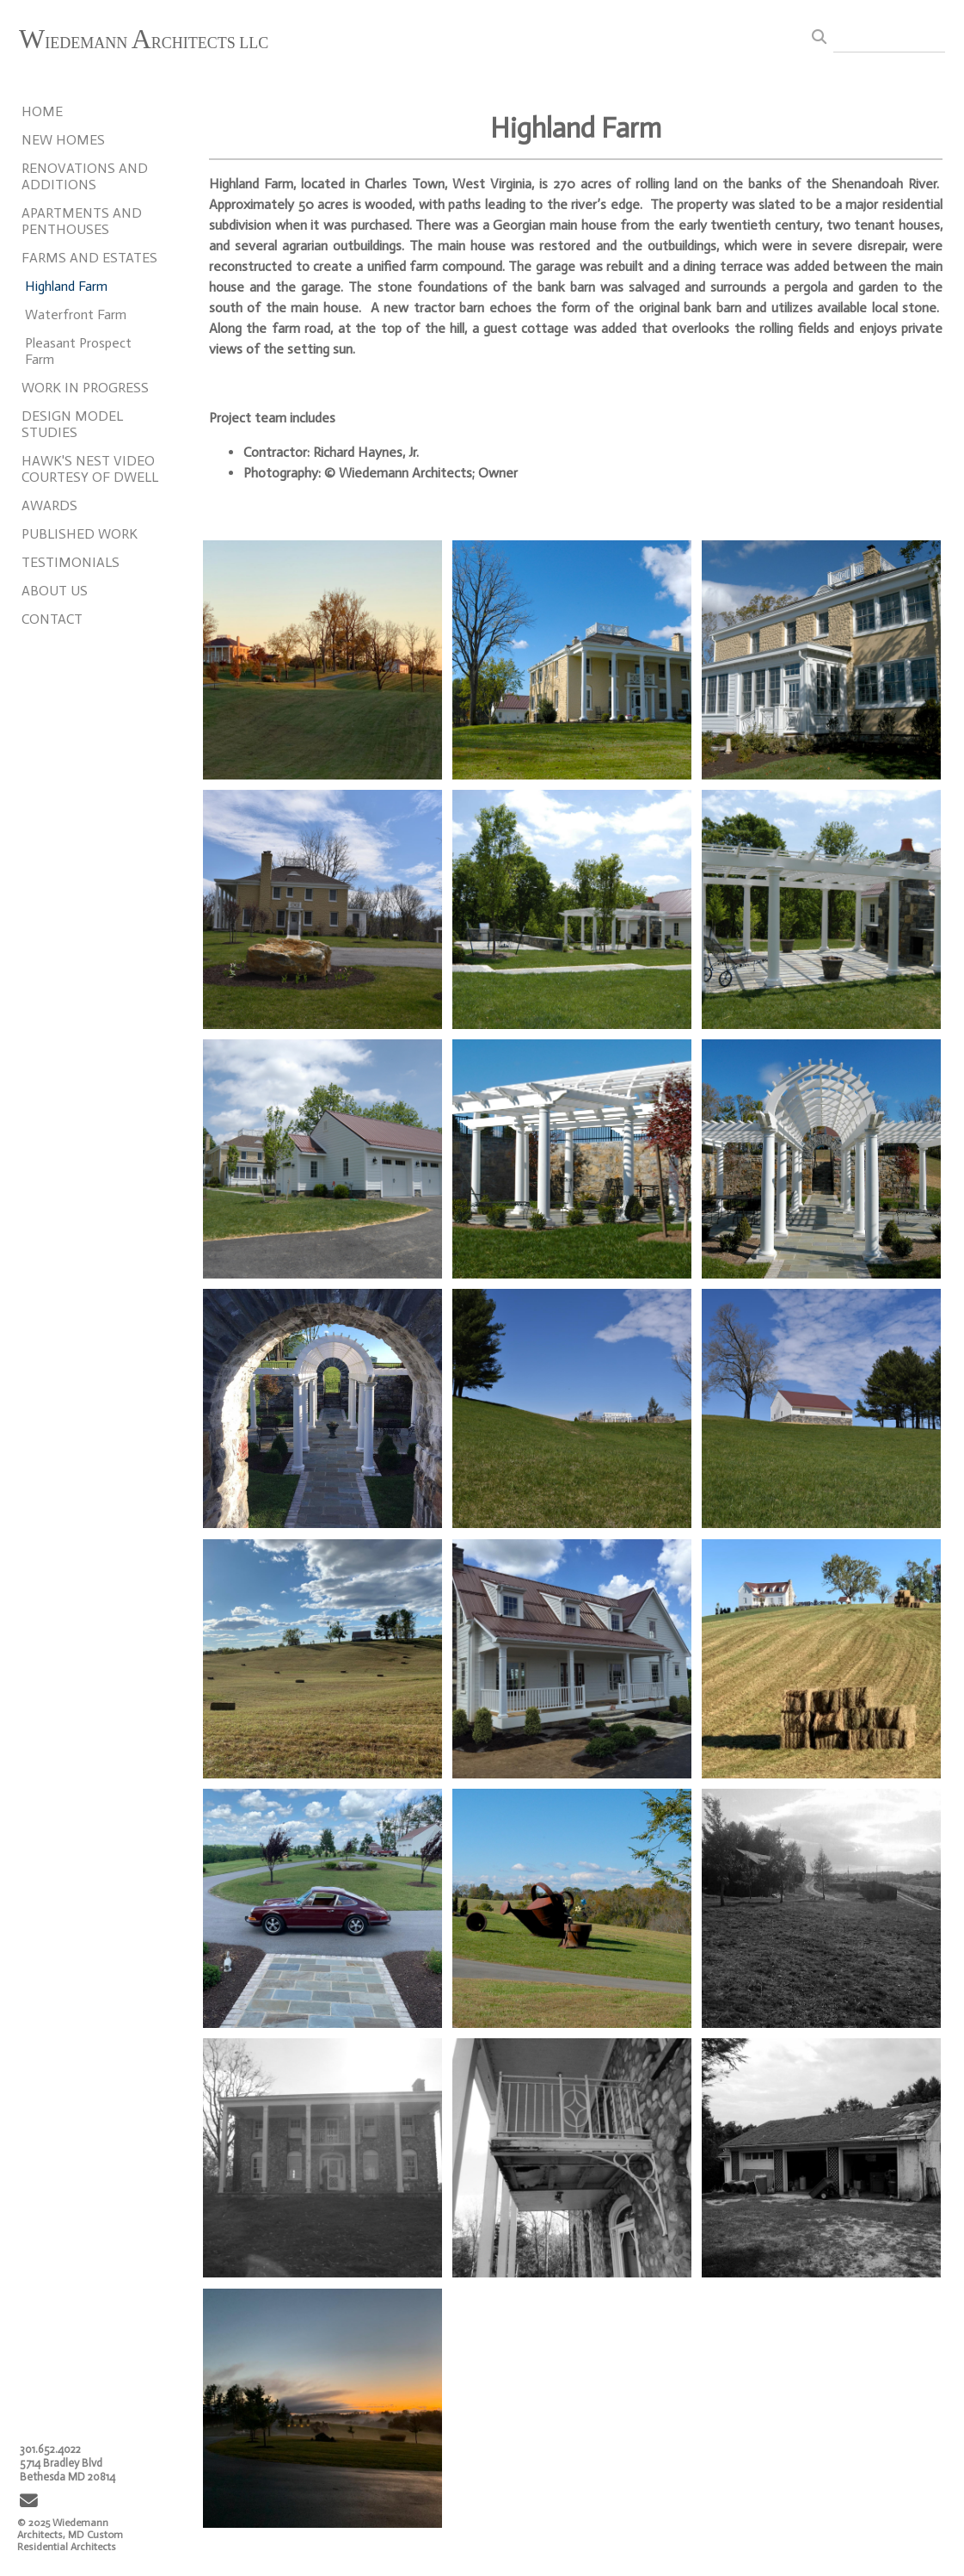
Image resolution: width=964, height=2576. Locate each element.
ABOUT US (54, 590)
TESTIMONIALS (70, 562)
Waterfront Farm (75, 314)
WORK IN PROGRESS (85, 387)
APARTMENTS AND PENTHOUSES (81, 221)
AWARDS (49, 505)
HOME (42, 111)
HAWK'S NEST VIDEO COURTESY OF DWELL (89, 469)
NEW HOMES (63, 140)
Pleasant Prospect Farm (78, 351)
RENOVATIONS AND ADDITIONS (84, 176)
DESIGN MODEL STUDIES (72, 424)
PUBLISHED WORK (79, 534)
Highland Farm (66, 286)
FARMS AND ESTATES (89, 258)
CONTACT (52, 619)
